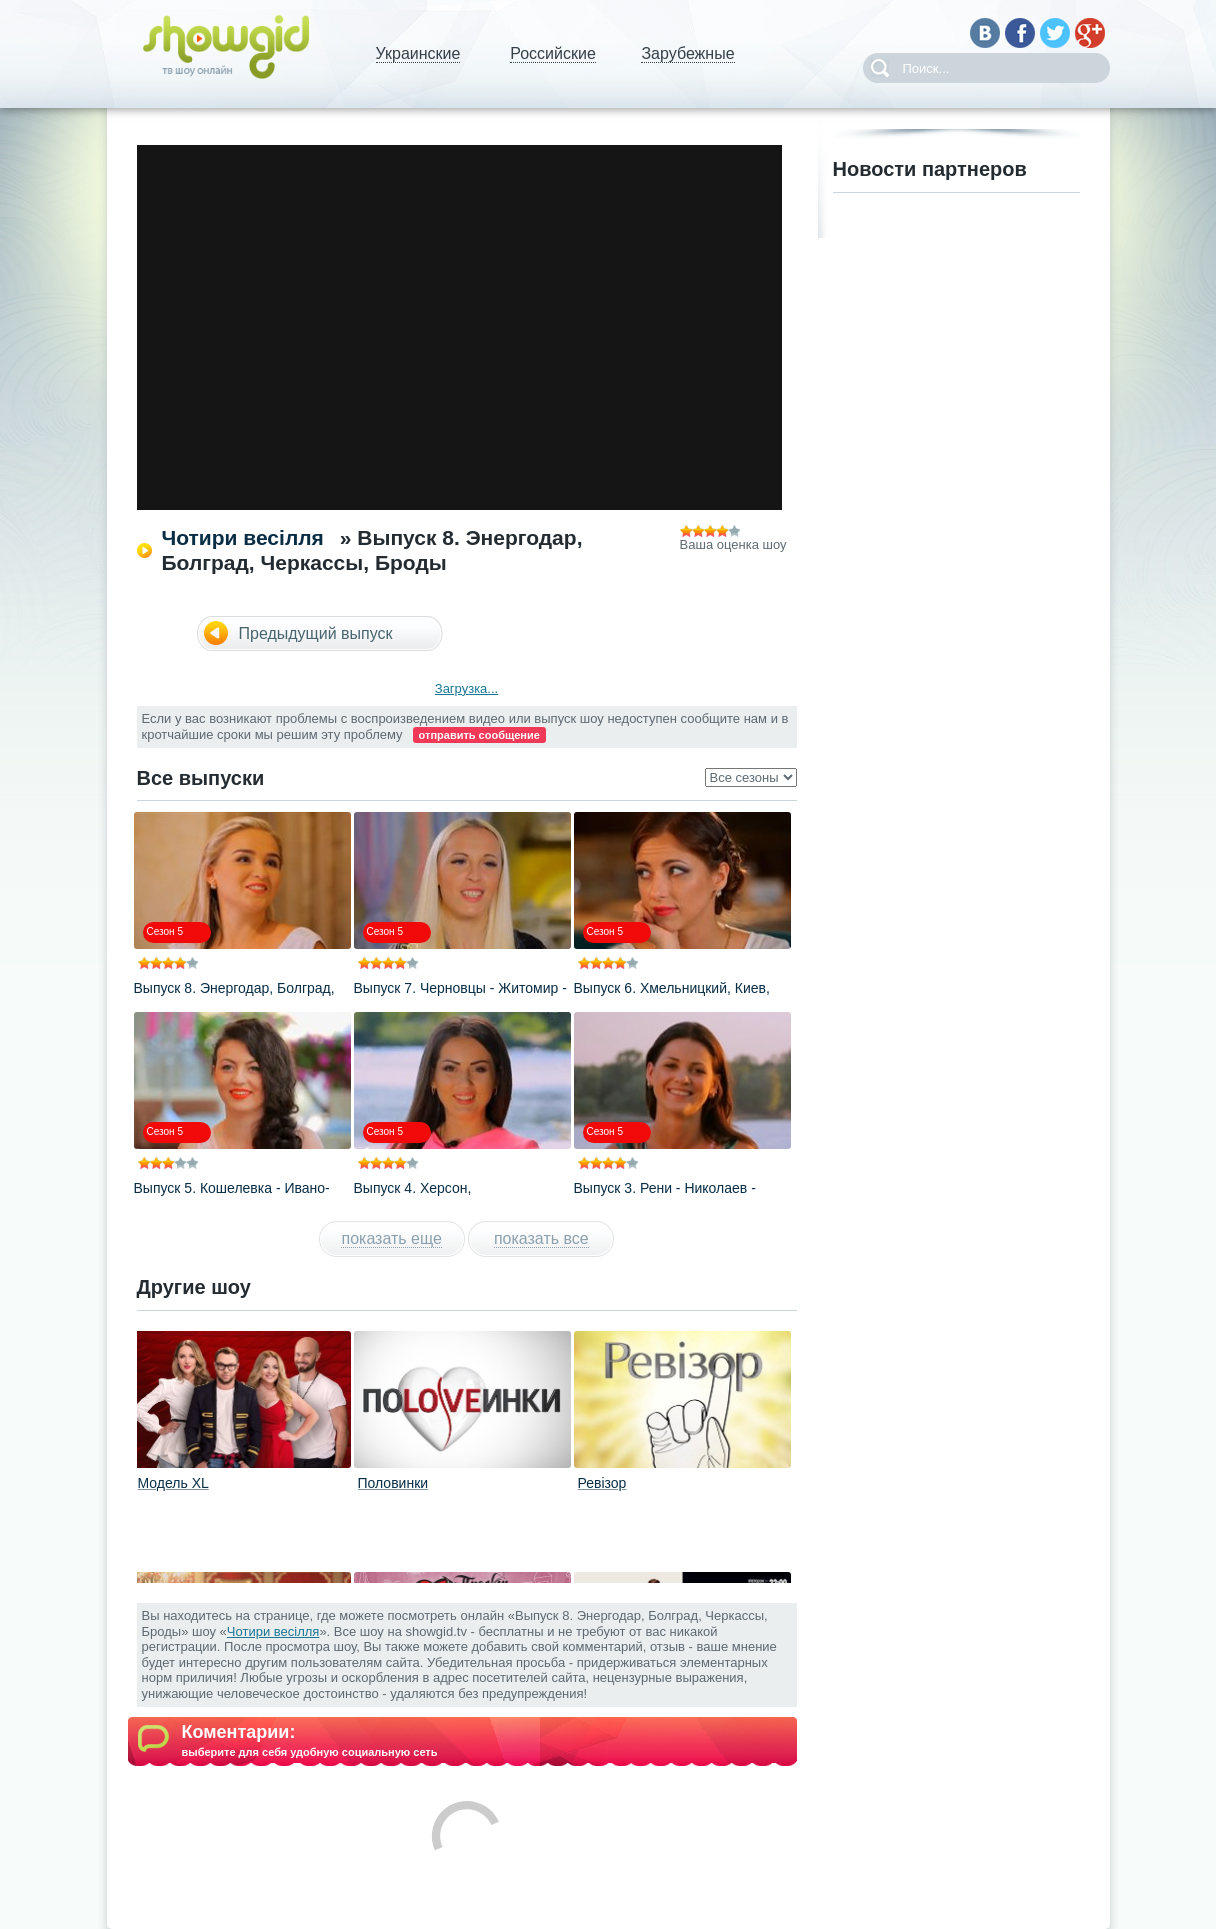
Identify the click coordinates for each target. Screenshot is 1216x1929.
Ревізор (602, 1483)
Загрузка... (466, 688)
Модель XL (173, 1483)
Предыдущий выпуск (316, 633)
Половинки (393, 1483)
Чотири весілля (243, 537)
